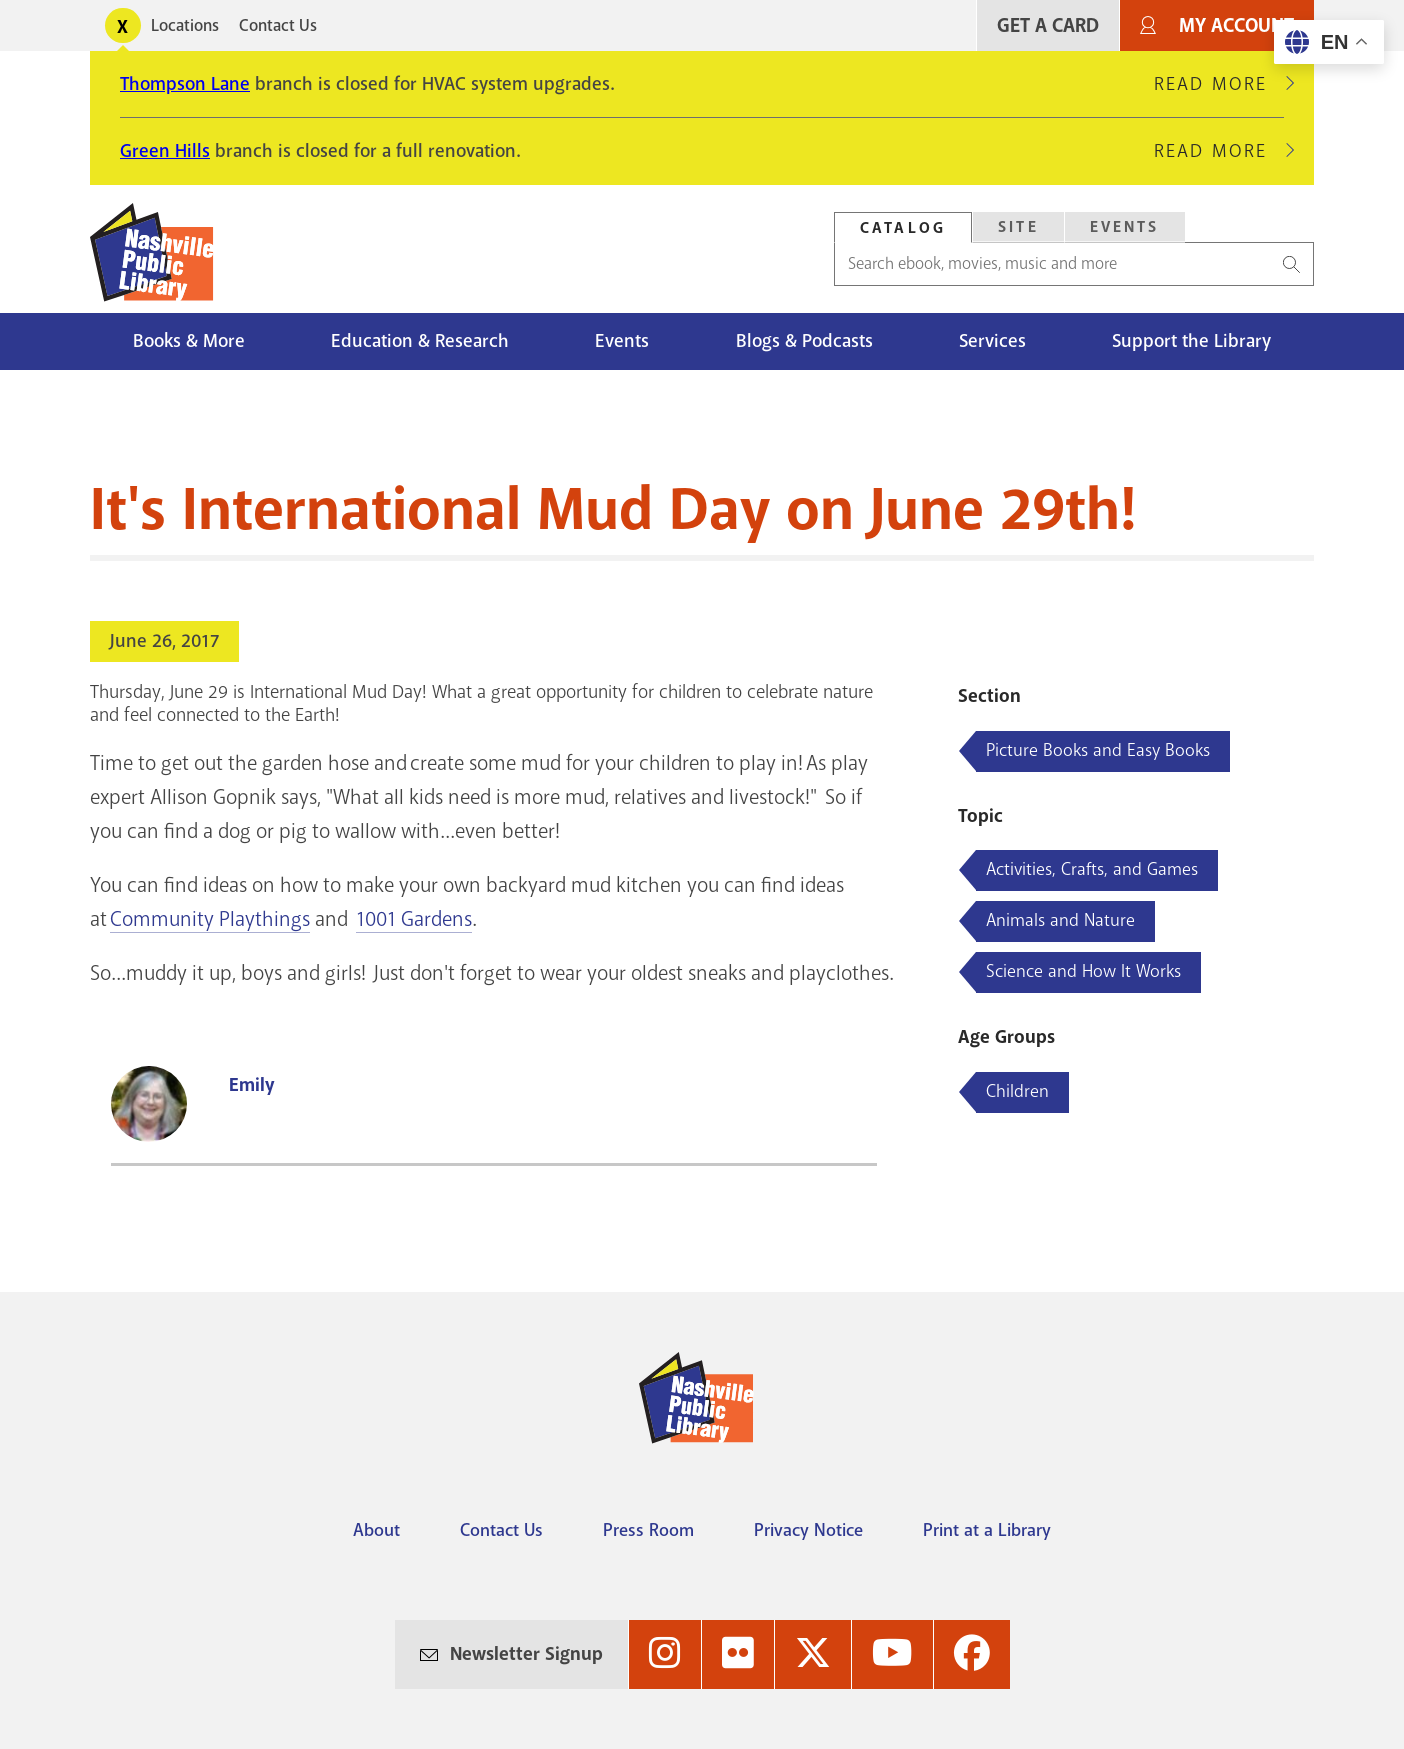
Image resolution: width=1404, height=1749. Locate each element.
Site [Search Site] (1018, 227)
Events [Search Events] (1125, 227)
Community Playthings (210, 919)
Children (1017, 1091)
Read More (1219, 84)
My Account (1236, 25)
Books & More (189, 341)
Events (622, 341)
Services (992, 341)
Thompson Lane (185, 84)
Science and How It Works (1083, 971)
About (376, 1530)
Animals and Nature (1060, 920)
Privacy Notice (808, 1530)
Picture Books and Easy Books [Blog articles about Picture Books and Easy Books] (1098, 750)
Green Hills (165, 151)
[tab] (903, 227)
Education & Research (420, 341)
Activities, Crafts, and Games (1092, 869)
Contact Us (278, 25)
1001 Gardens (414, 919)
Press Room (648, 1530)
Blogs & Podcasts (804, 341)
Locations (185, 25)
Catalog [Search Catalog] (903, 228)
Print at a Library (987, 1530)
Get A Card (1048, 25)
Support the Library (1191, 341)
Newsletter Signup (526, 1654)
